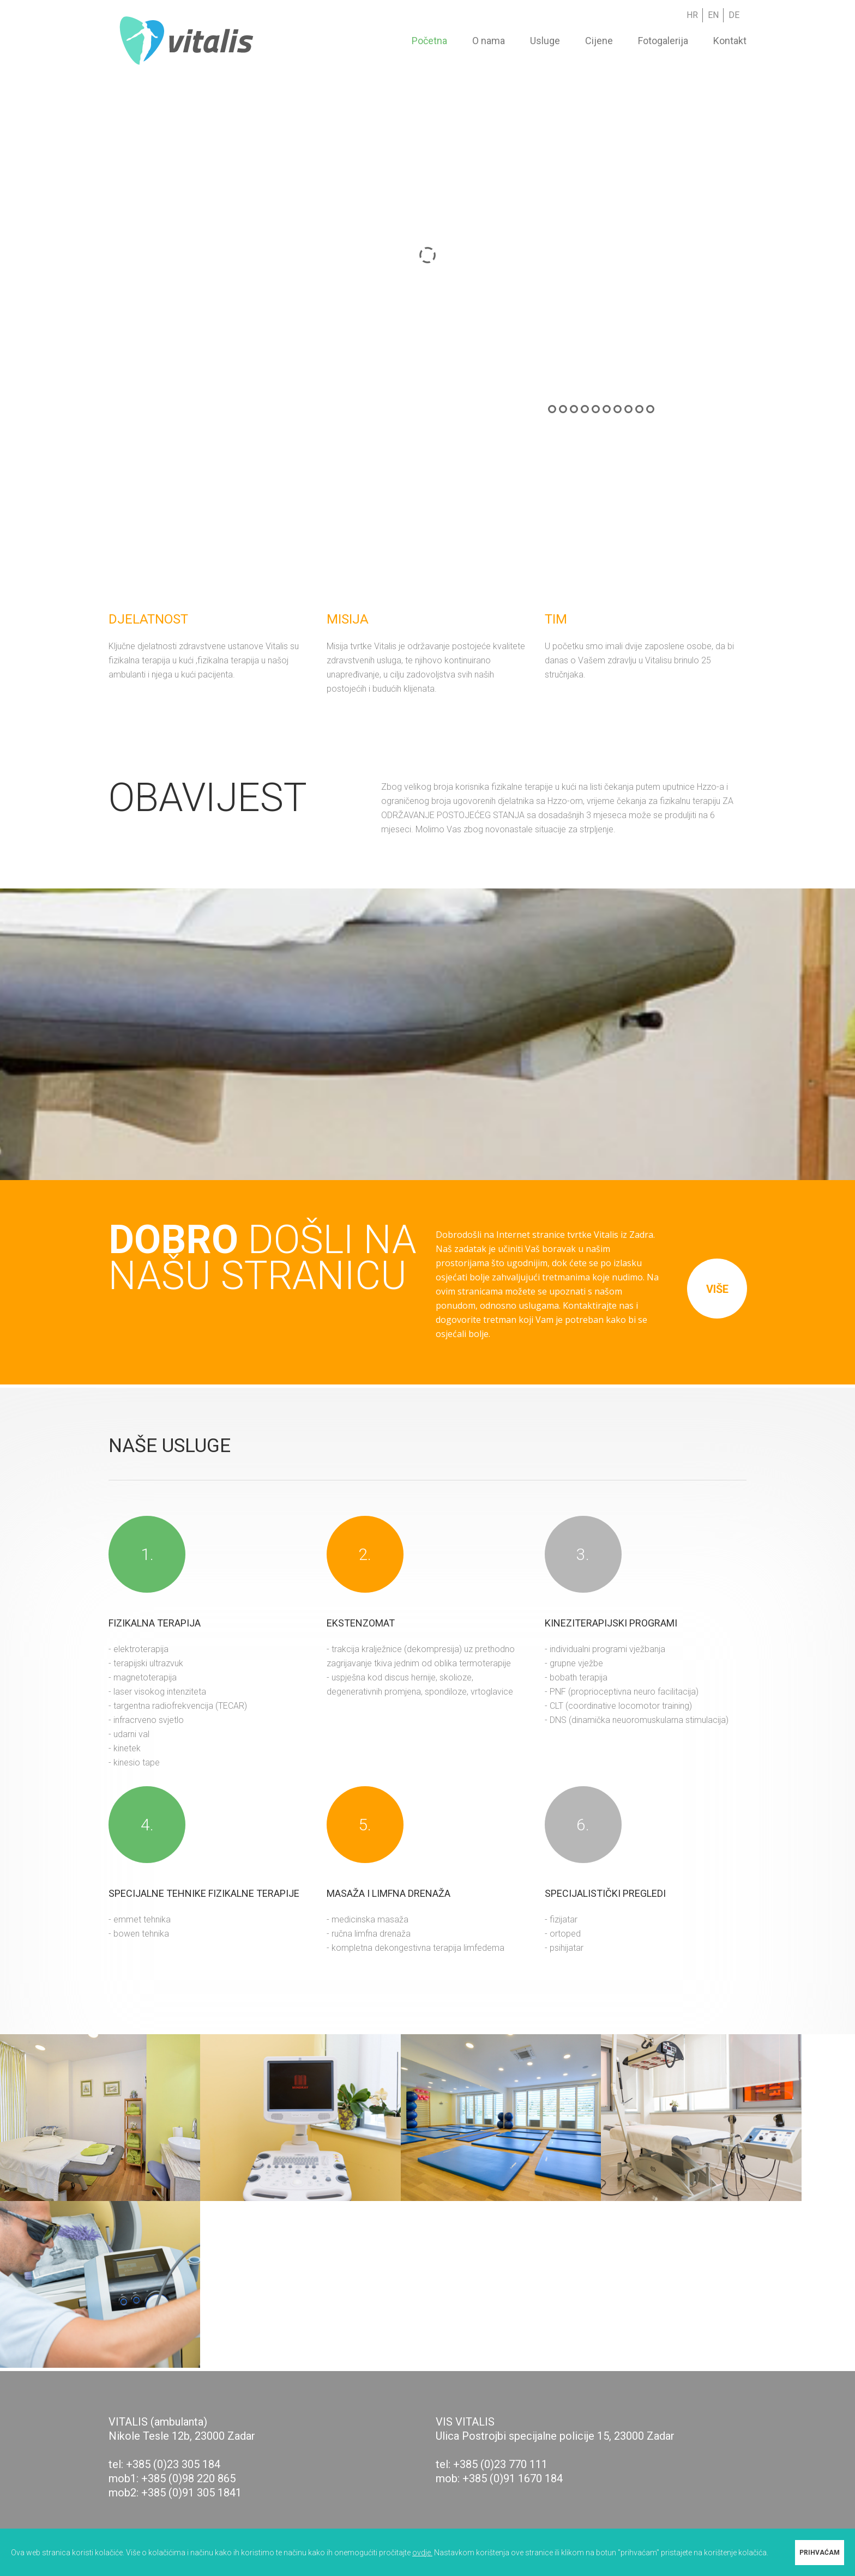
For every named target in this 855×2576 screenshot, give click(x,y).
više (717, 1289)
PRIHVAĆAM (819, 2552)
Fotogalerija (663, 40)
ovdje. (422, 2552)
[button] (427, 2416)
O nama (488, 40)
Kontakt (729, 40)
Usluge (545, 40)
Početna (429, 40)
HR (692, 15)
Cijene (599, 40)
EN (713, 15)
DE (733, 15)
